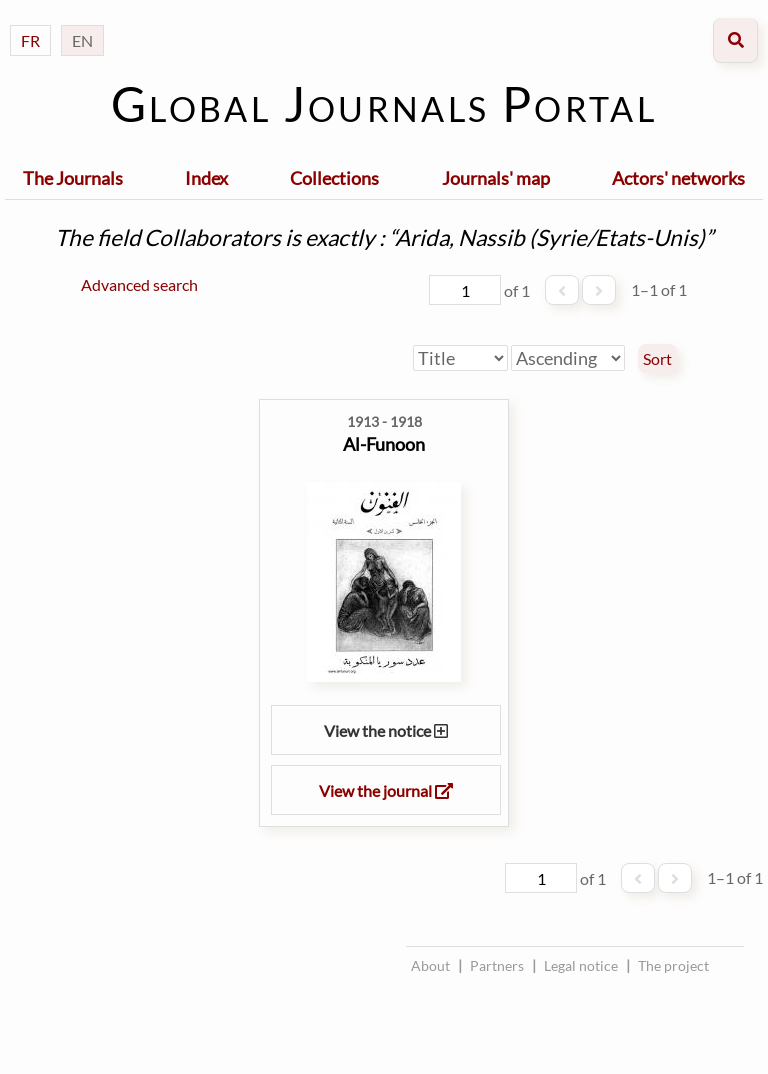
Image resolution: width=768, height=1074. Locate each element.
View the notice (386, 730)
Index (206, 178)
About (430, 965)
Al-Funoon (384, 444)
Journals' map (496, 178)
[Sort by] (460, 358)
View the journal (386, 790)
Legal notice (581, 965)
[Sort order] (568, 358)
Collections (334, 178)
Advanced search (139, 284)
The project (673, 965)
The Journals (73, 178)
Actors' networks (678, 178)
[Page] (465, 290)
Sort (657, 359)
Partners (497, 965)
